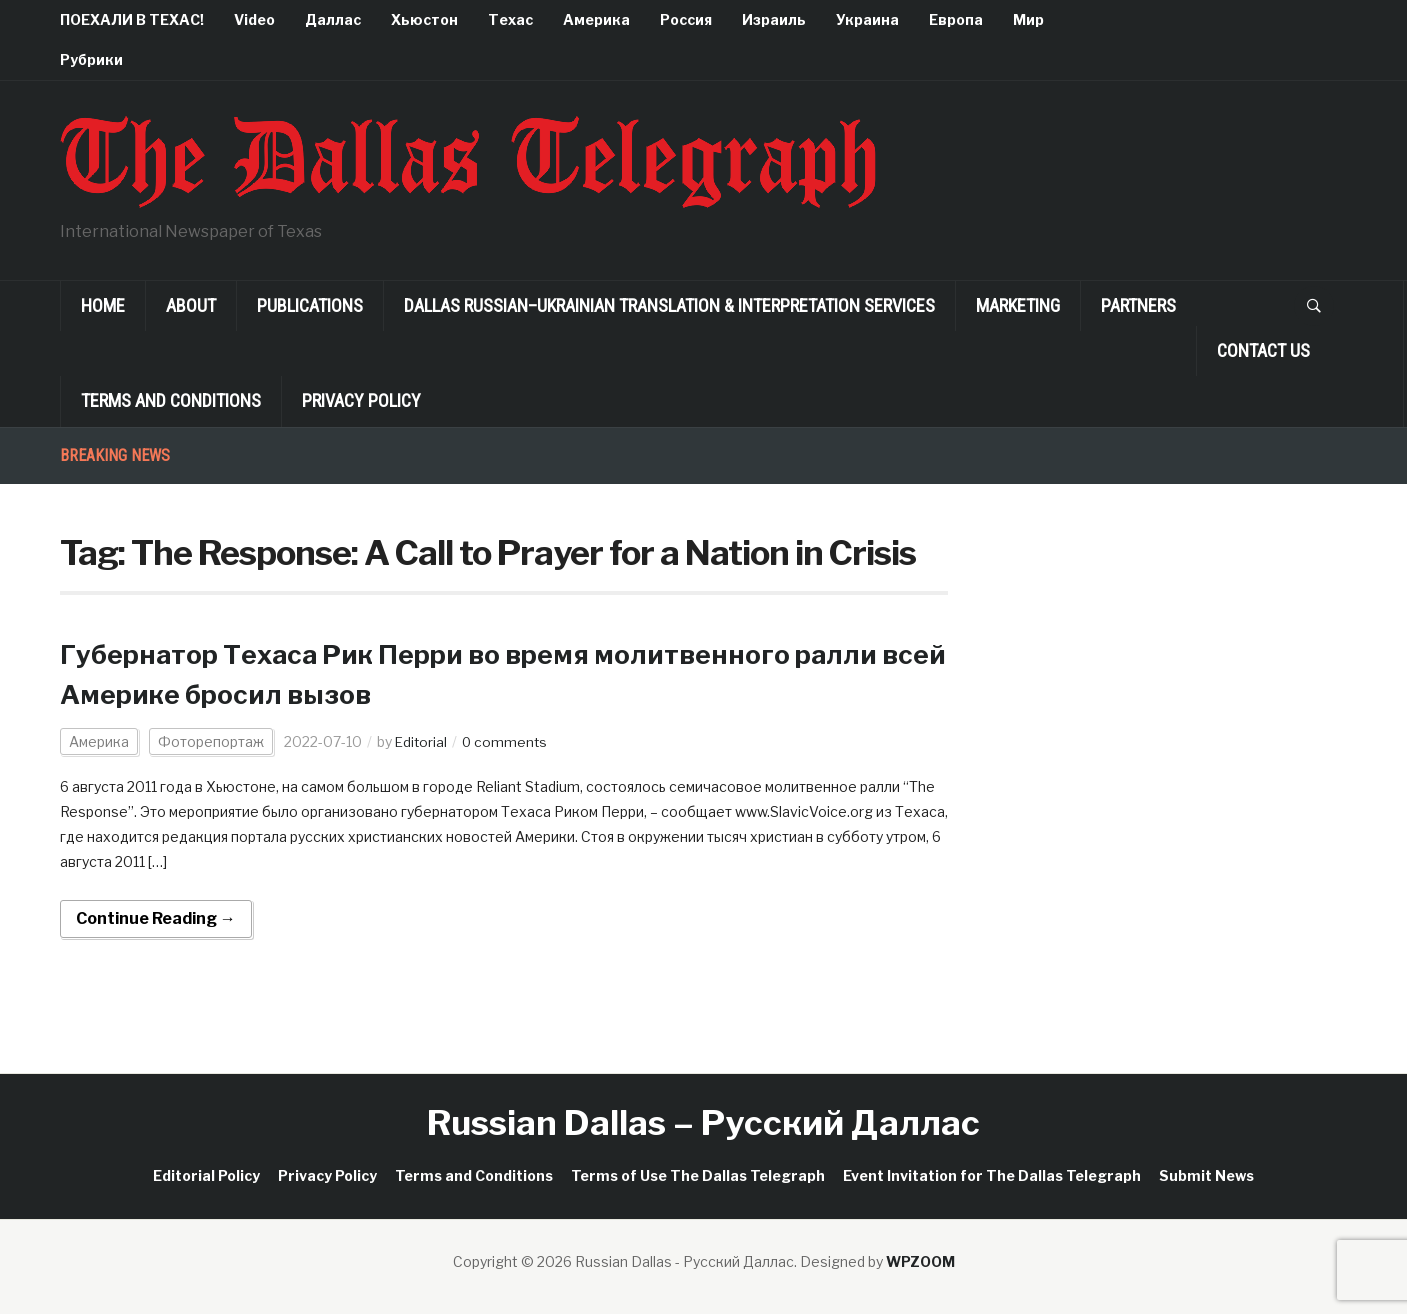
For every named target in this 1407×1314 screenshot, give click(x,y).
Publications (310, 305)
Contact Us (1263, 350)
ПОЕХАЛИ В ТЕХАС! (132, 19)
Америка (596, 19)
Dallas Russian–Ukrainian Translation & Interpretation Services (669, 305)
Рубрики (91, 59)
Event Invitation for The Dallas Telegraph (992, 1175)
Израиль (774, 19)
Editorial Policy (206, 1175)
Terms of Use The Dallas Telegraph (698, 1175)
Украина (867, 19)
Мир (1028, 19)
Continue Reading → (156, 918)
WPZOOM (920, 1261)
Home (103, 305)
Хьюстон (424, 19)
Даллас (333, 19)
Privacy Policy (361, 400)
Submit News (1206, 1175)
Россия (686, 19)
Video (254, 19)
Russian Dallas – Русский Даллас (703, 1122)
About (191, 305)
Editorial (422, 741)
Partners (1138, 305)
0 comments (507, 741)
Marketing (1018, 305)
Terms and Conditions (171, 400)
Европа (956, 19)
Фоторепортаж (211, 741)
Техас (510, 19)
